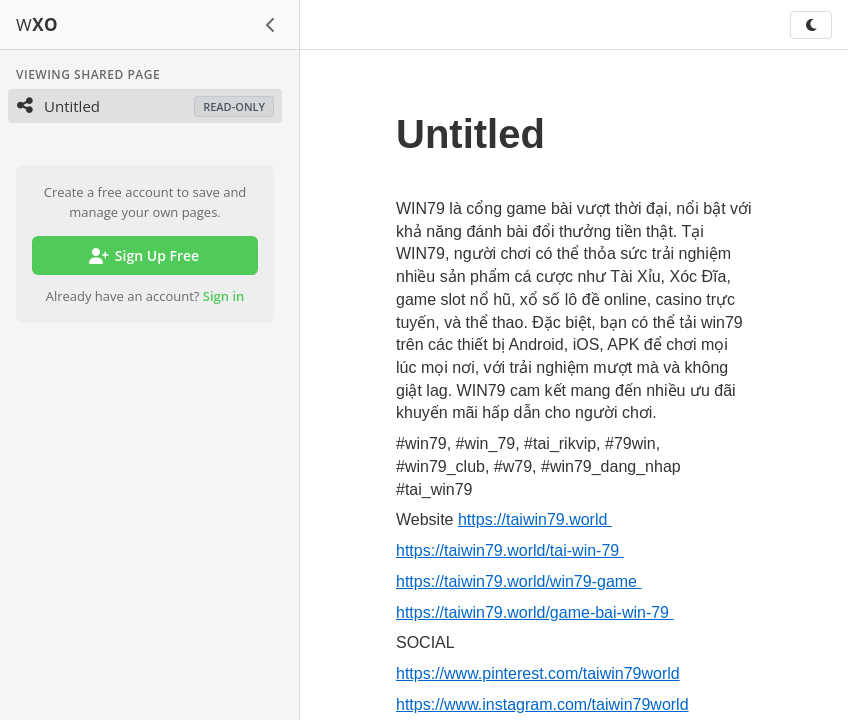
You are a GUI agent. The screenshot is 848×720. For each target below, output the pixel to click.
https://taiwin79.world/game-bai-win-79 (534, 612)
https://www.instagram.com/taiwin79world (542, 704)
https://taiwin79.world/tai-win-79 (510, 550)
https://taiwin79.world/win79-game (518, 581)
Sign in (224, 296)
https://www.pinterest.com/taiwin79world (538, 673)
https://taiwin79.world (535, 519)
